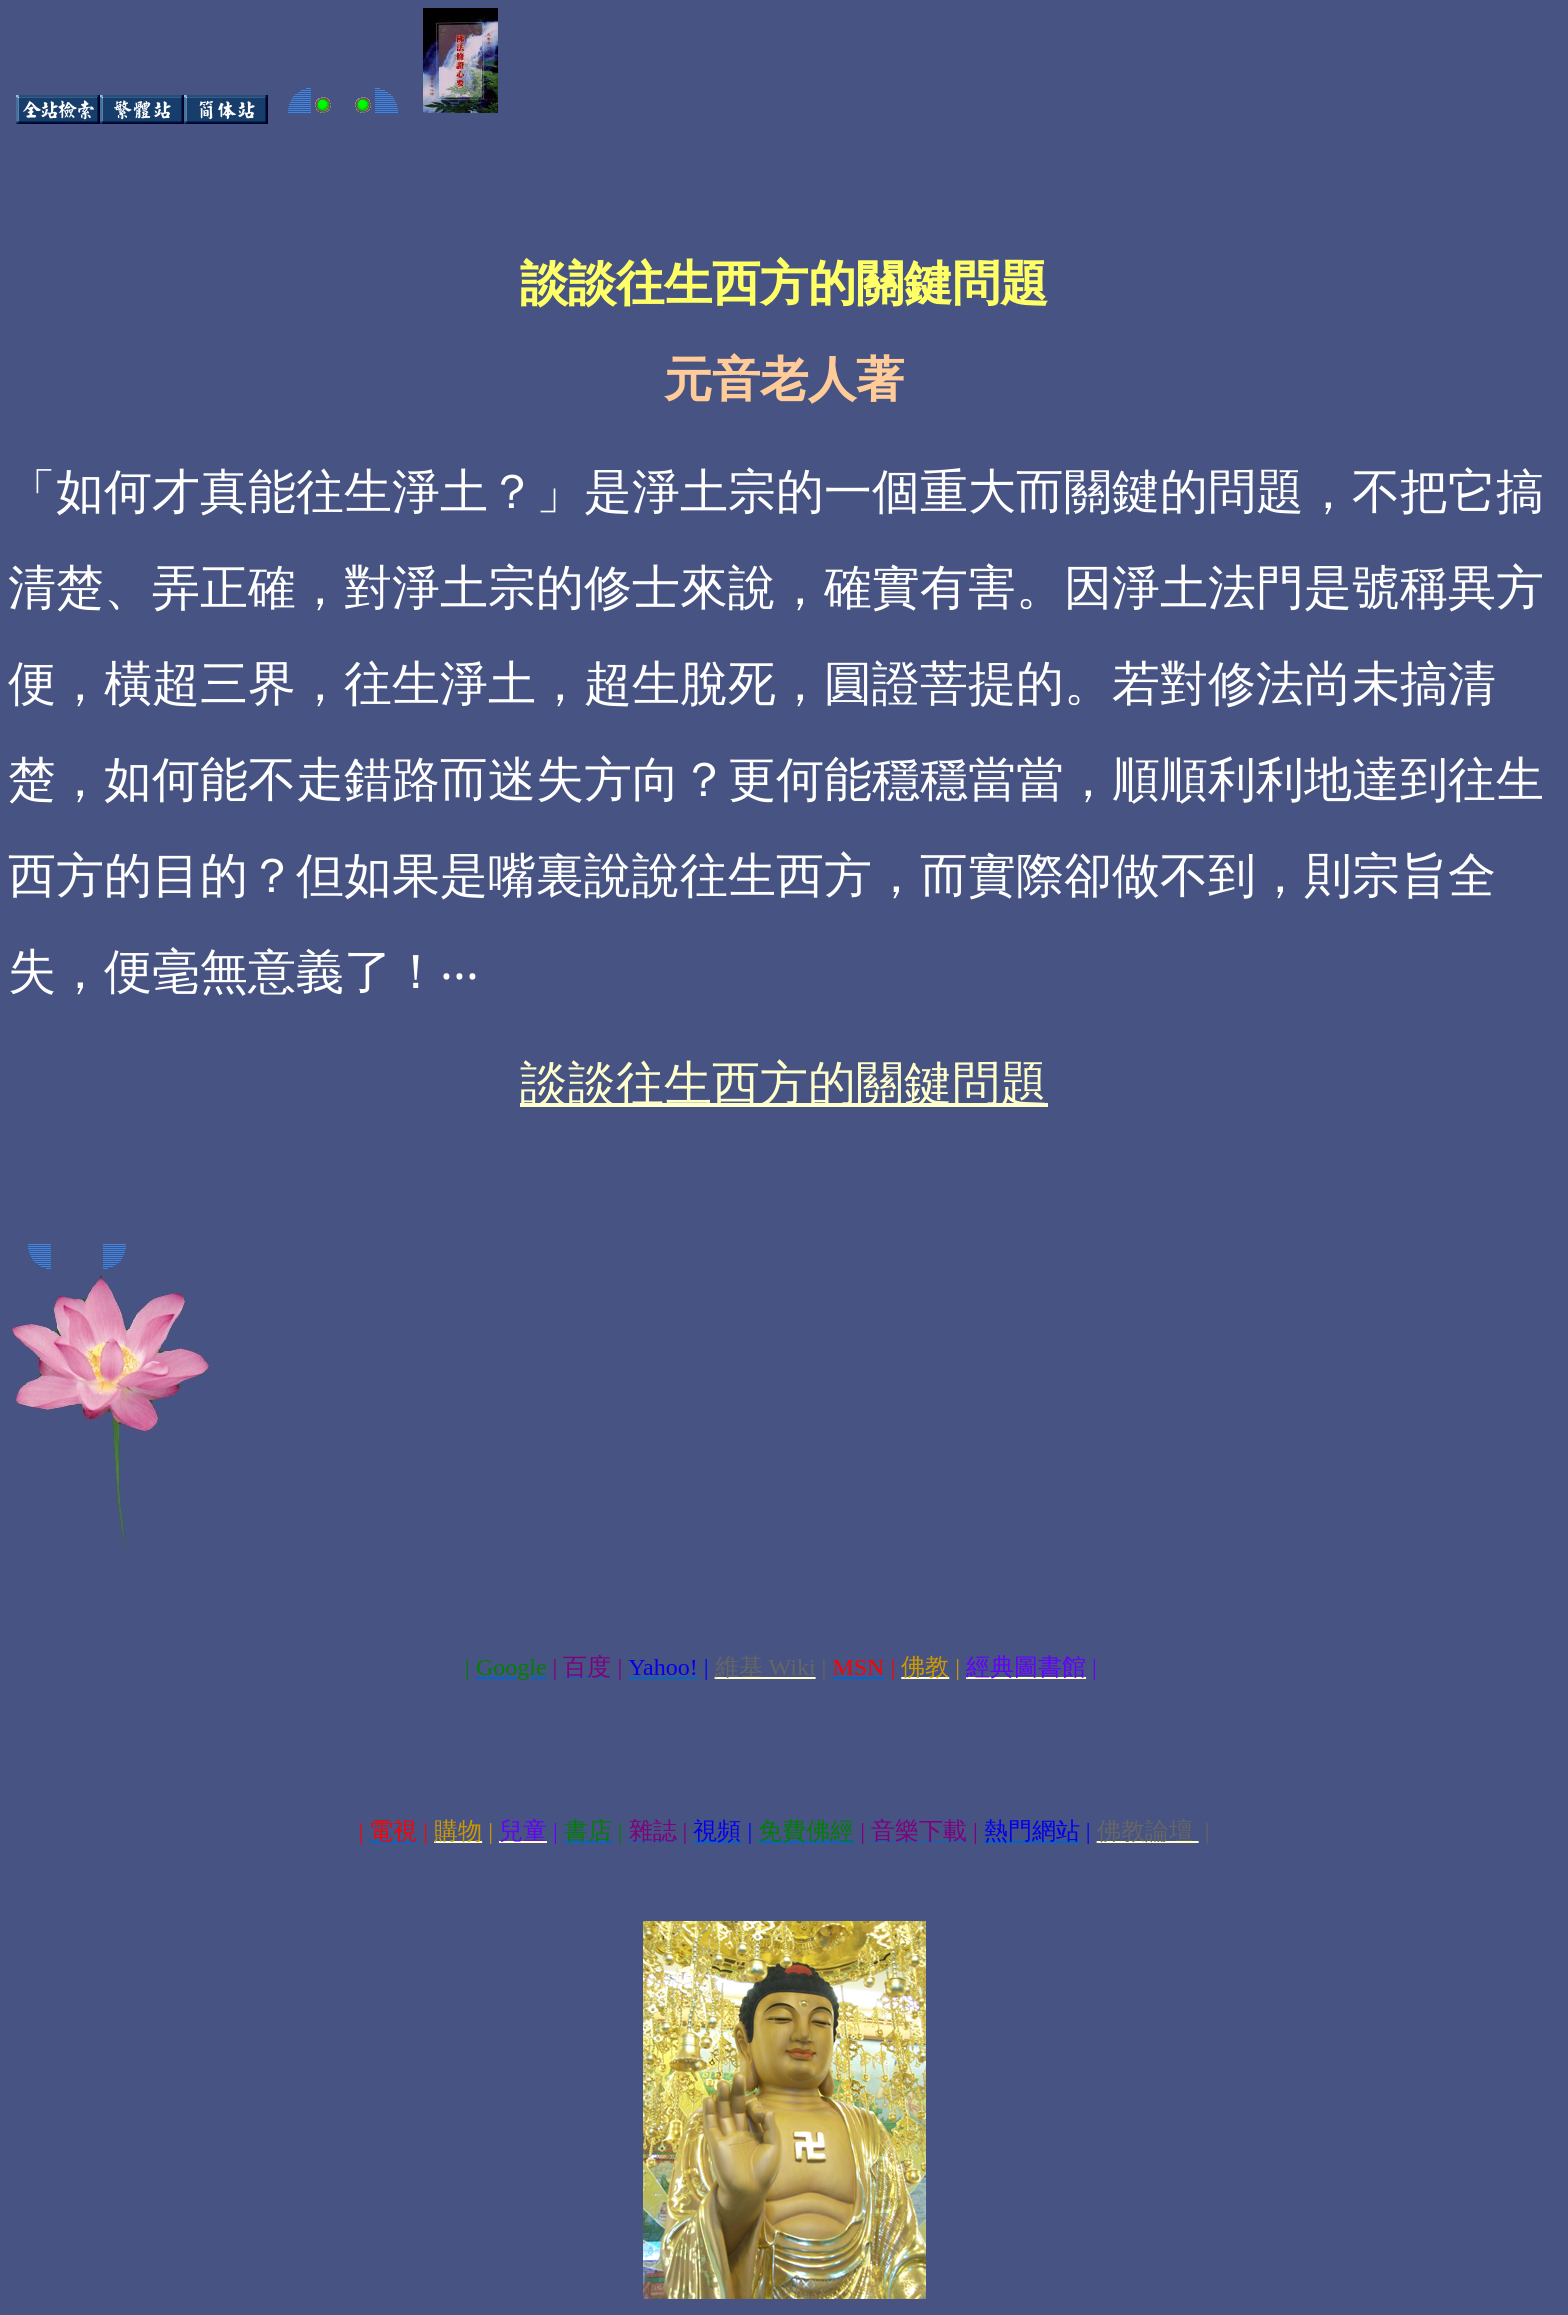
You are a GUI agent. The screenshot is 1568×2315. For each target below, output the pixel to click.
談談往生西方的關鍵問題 (784, 1083)
